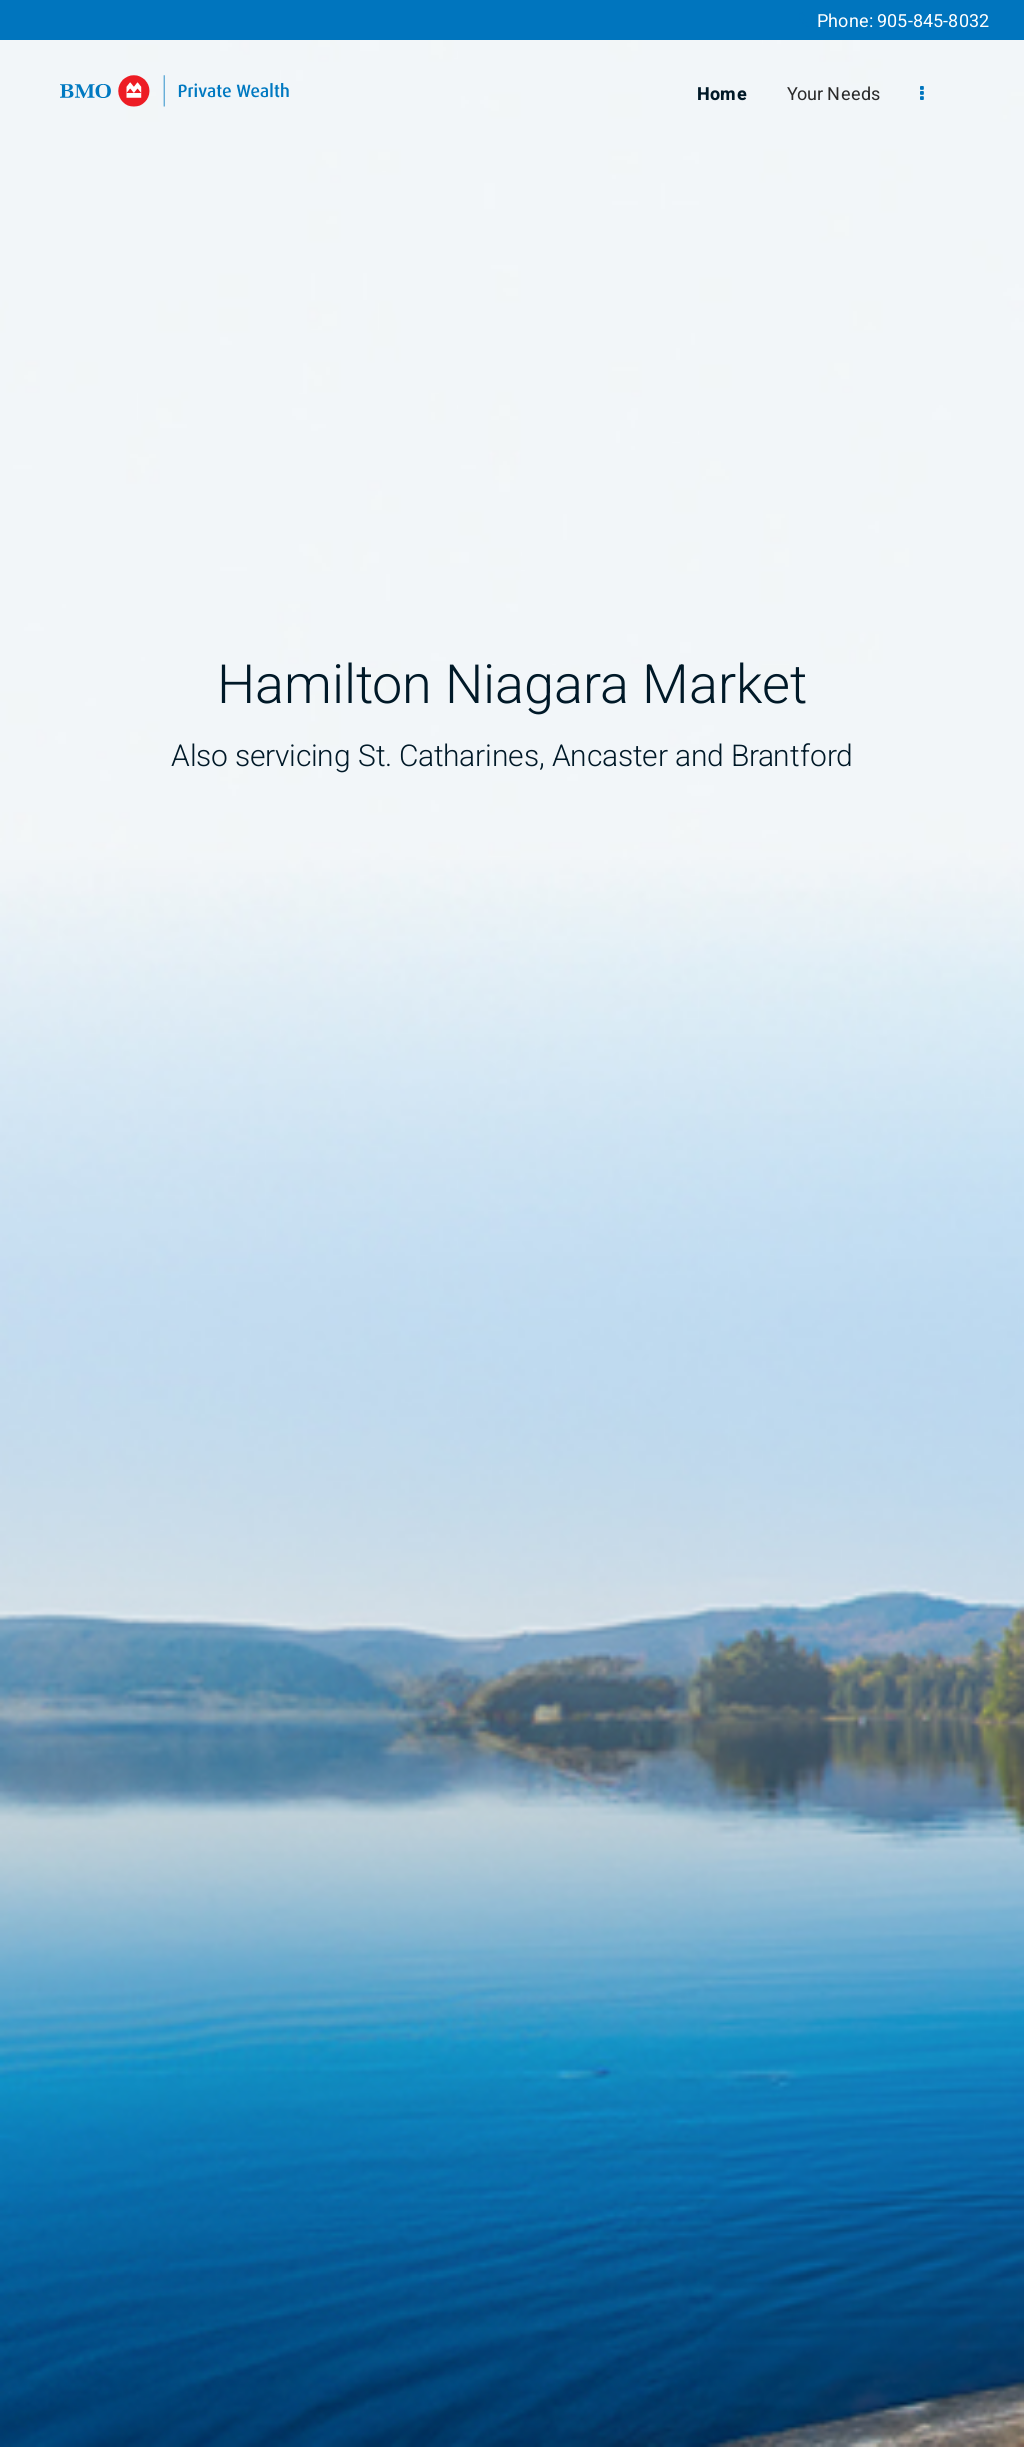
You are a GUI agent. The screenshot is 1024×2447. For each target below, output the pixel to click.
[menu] (922, 94)
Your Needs (834, 94)
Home (722, 94)
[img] (512, 1223)
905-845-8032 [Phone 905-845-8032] (933, 21)
